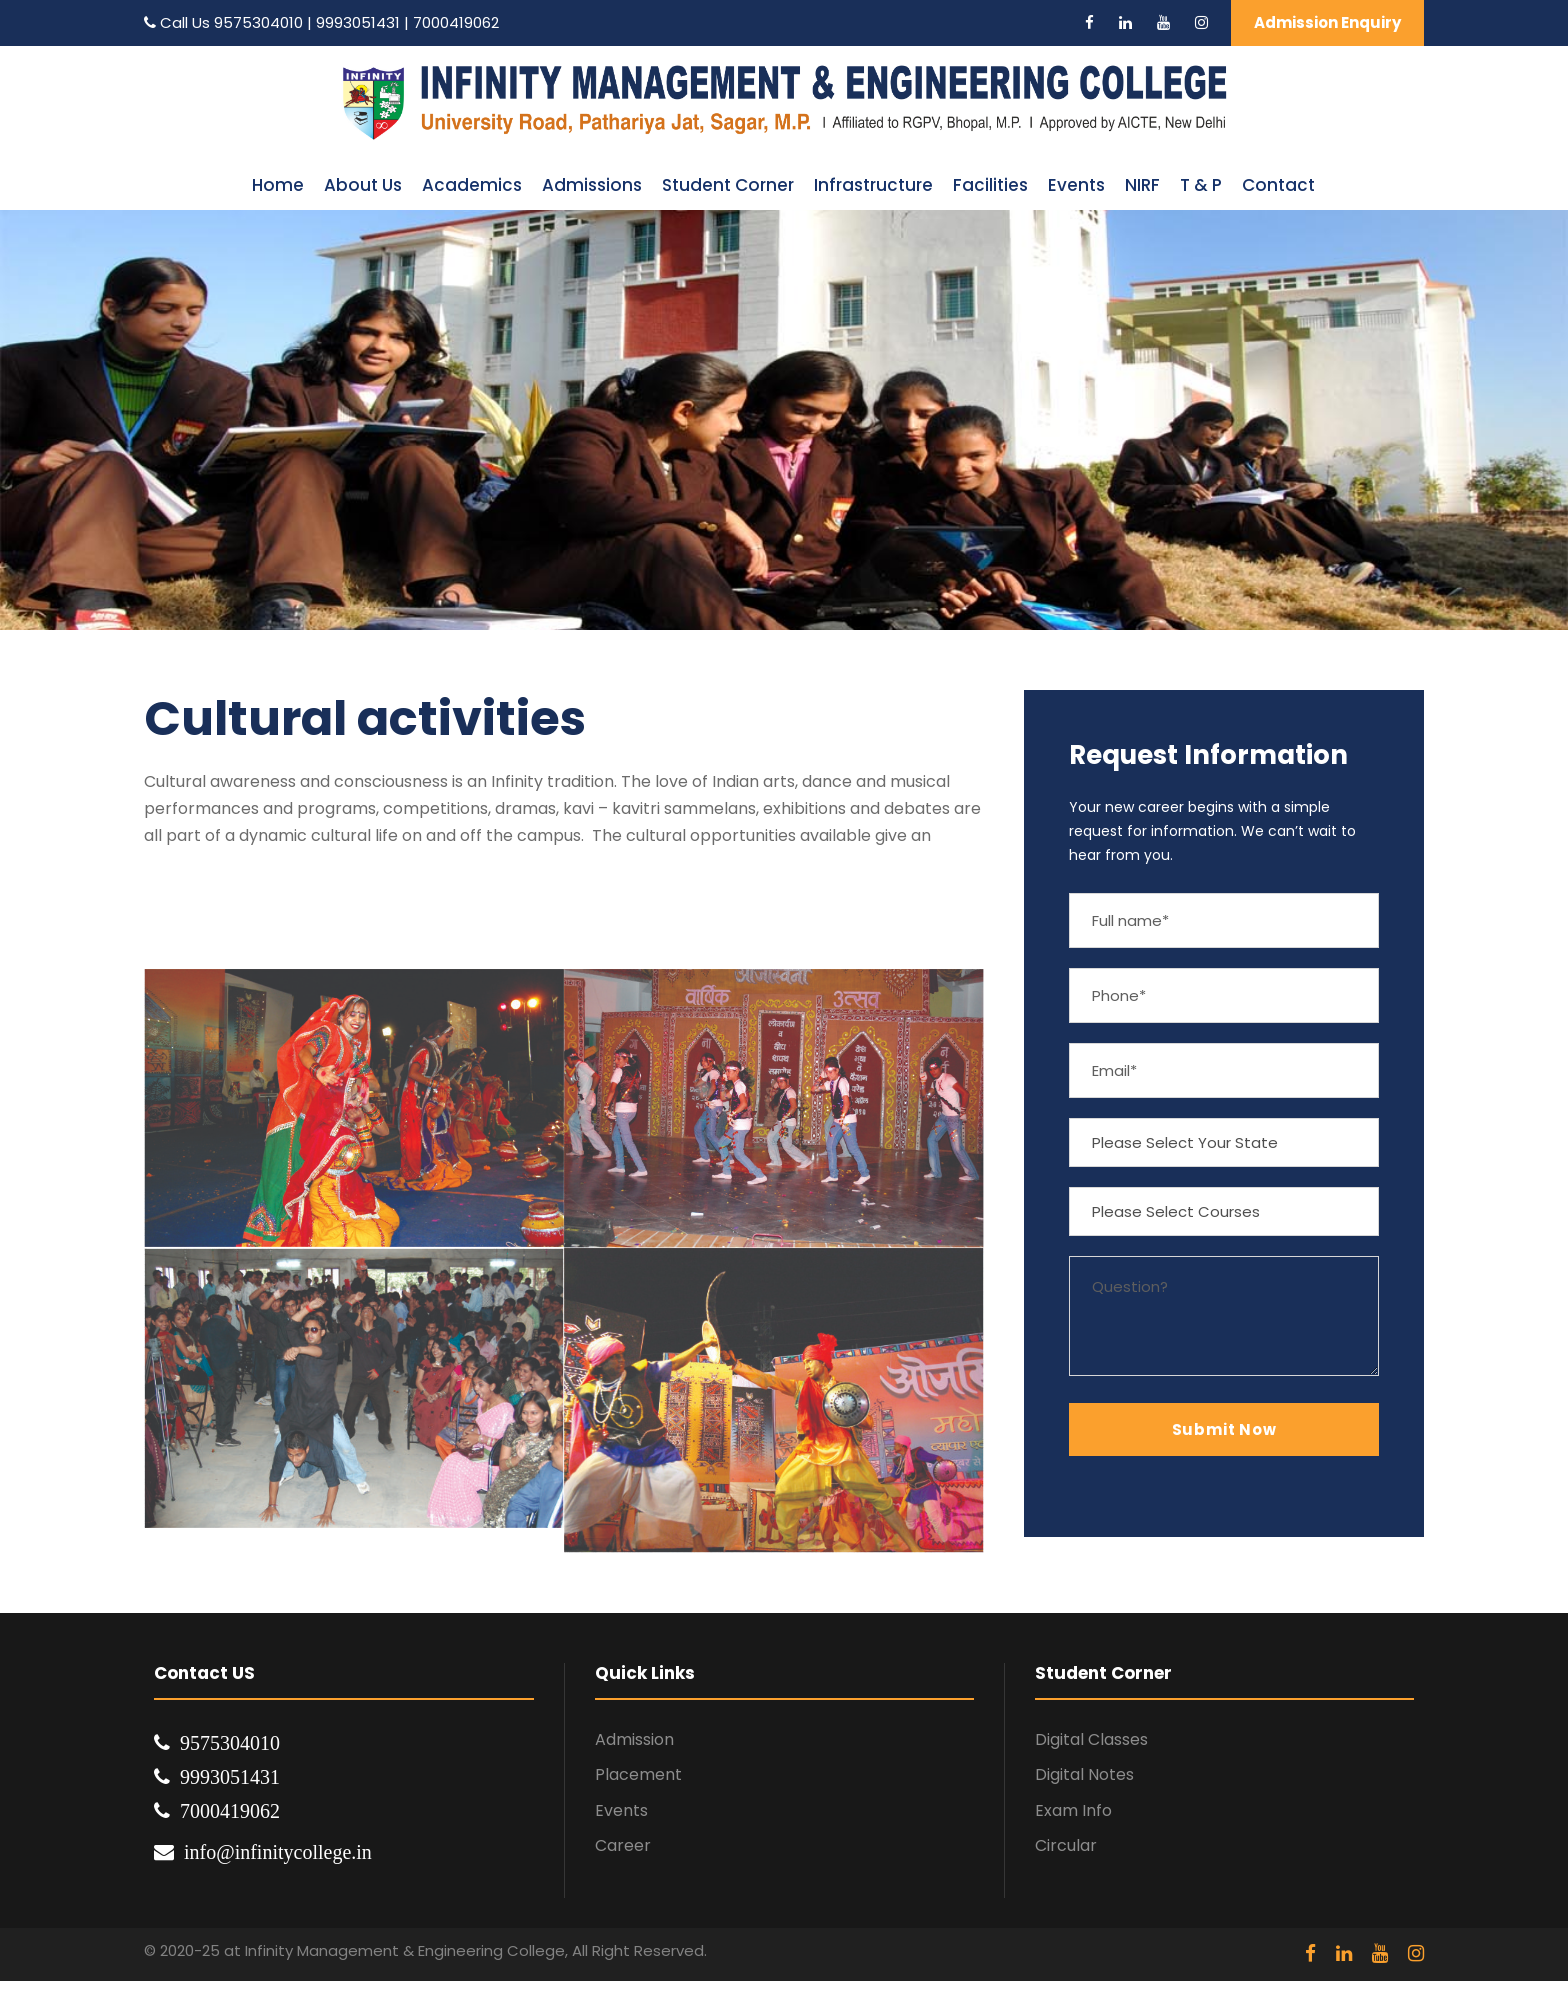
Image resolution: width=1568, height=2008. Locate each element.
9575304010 (258, 22)
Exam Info (1073, 1810)
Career (623, 1845)
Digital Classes (1091, 1739)
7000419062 (456, 22)
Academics (472, 185)
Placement (638, 1774)
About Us (363, 185)
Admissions (592, 185)
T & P (1201, 185)
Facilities (990, 185)
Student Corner (728, 185)
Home (278, 185)
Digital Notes (1084, 1774)
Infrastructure (873, 185)
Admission (634, 1739)
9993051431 (360, 22)
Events (1076, 185)
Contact (1278, 185)
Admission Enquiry (1327, 22)
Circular (1066, 1845)
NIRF (1142, 185)
